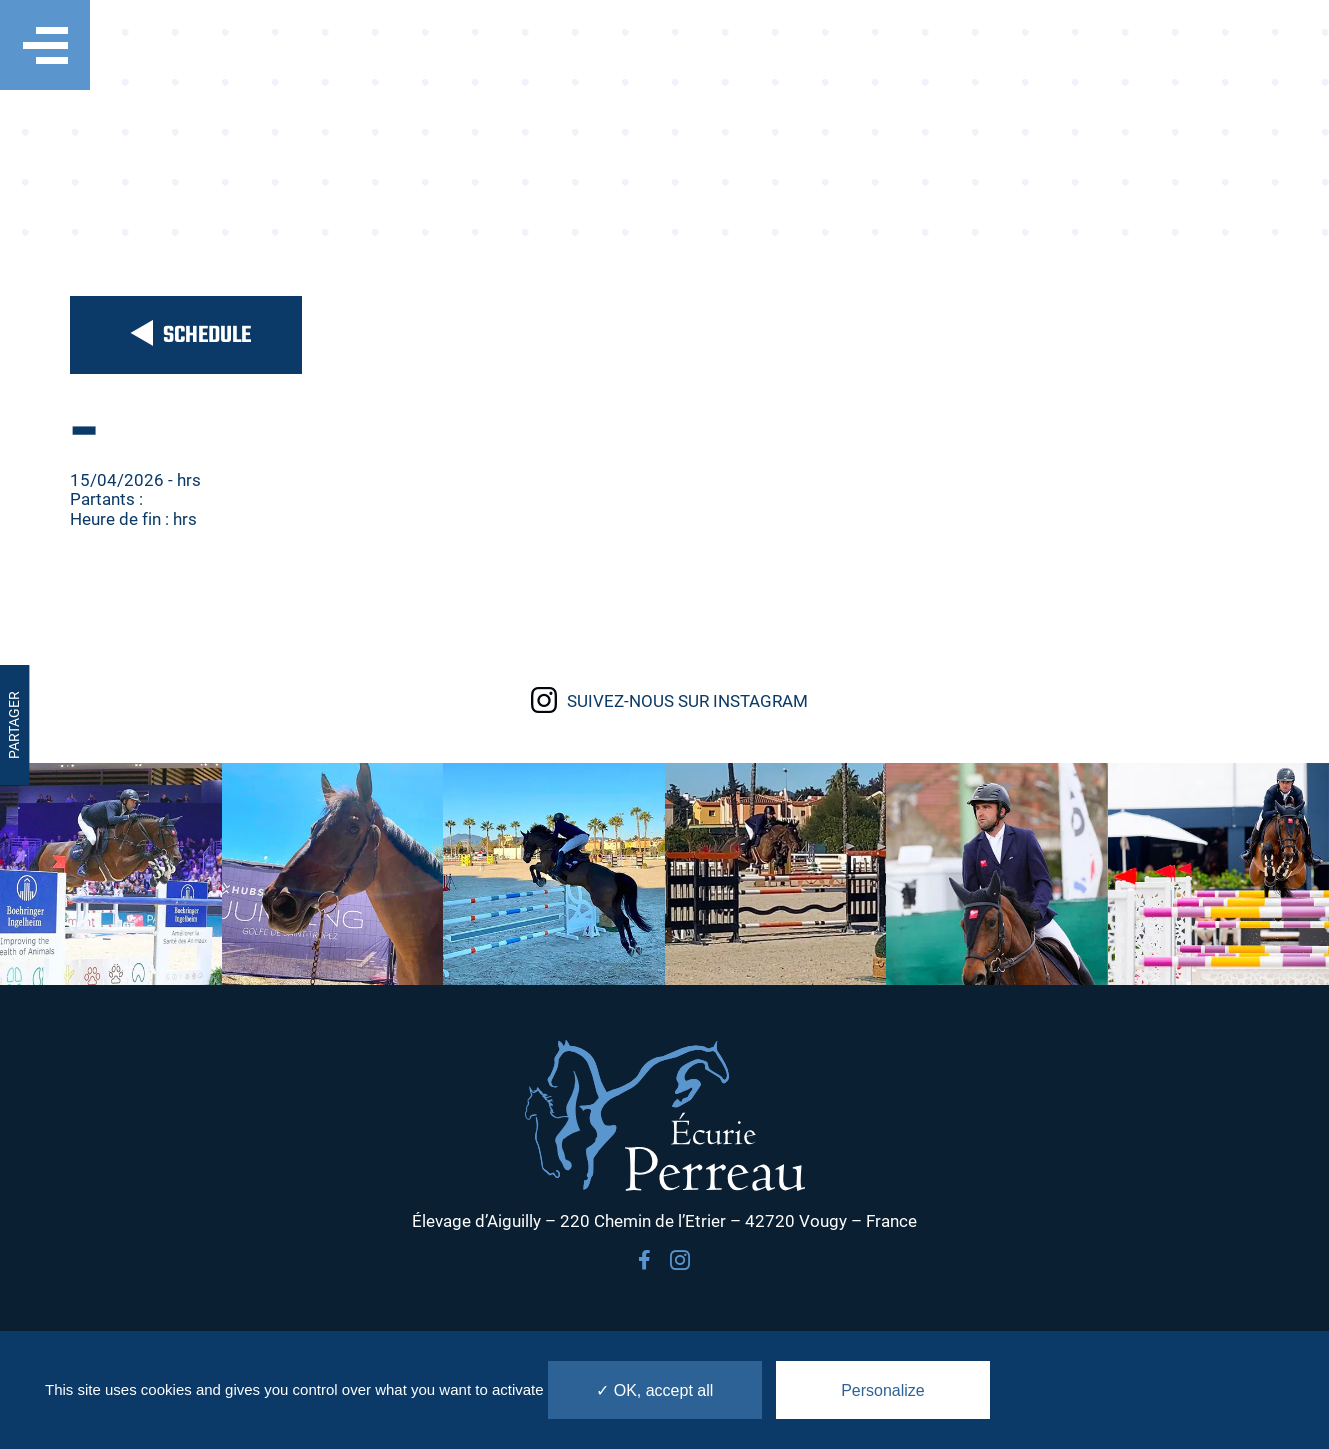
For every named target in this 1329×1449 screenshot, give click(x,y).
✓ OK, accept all (654, 1390)
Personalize (883, 1390)
